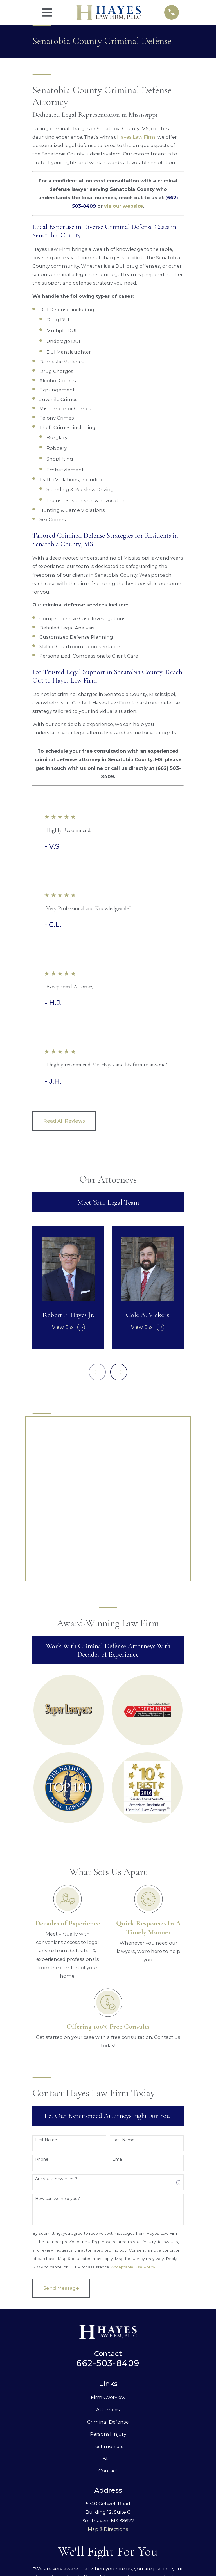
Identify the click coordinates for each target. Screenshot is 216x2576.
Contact (108, 2320)
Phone (41, 2008)
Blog (108, 2308)
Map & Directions (108, 2378)
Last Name (123, 1989)
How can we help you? (57, 2047)
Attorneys (108, 2258)
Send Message (61, 2137)
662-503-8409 (108, 2212)
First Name (46, 1989)
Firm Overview (108, 2246)
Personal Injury (108, 2283)
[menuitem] (41, 2530)
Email (117, 2008)
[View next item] (118, 1372)
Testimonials (108, 2295)
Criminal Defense (108, 2271)
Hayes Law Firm (136, 137)
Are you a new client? (56, 2028)
